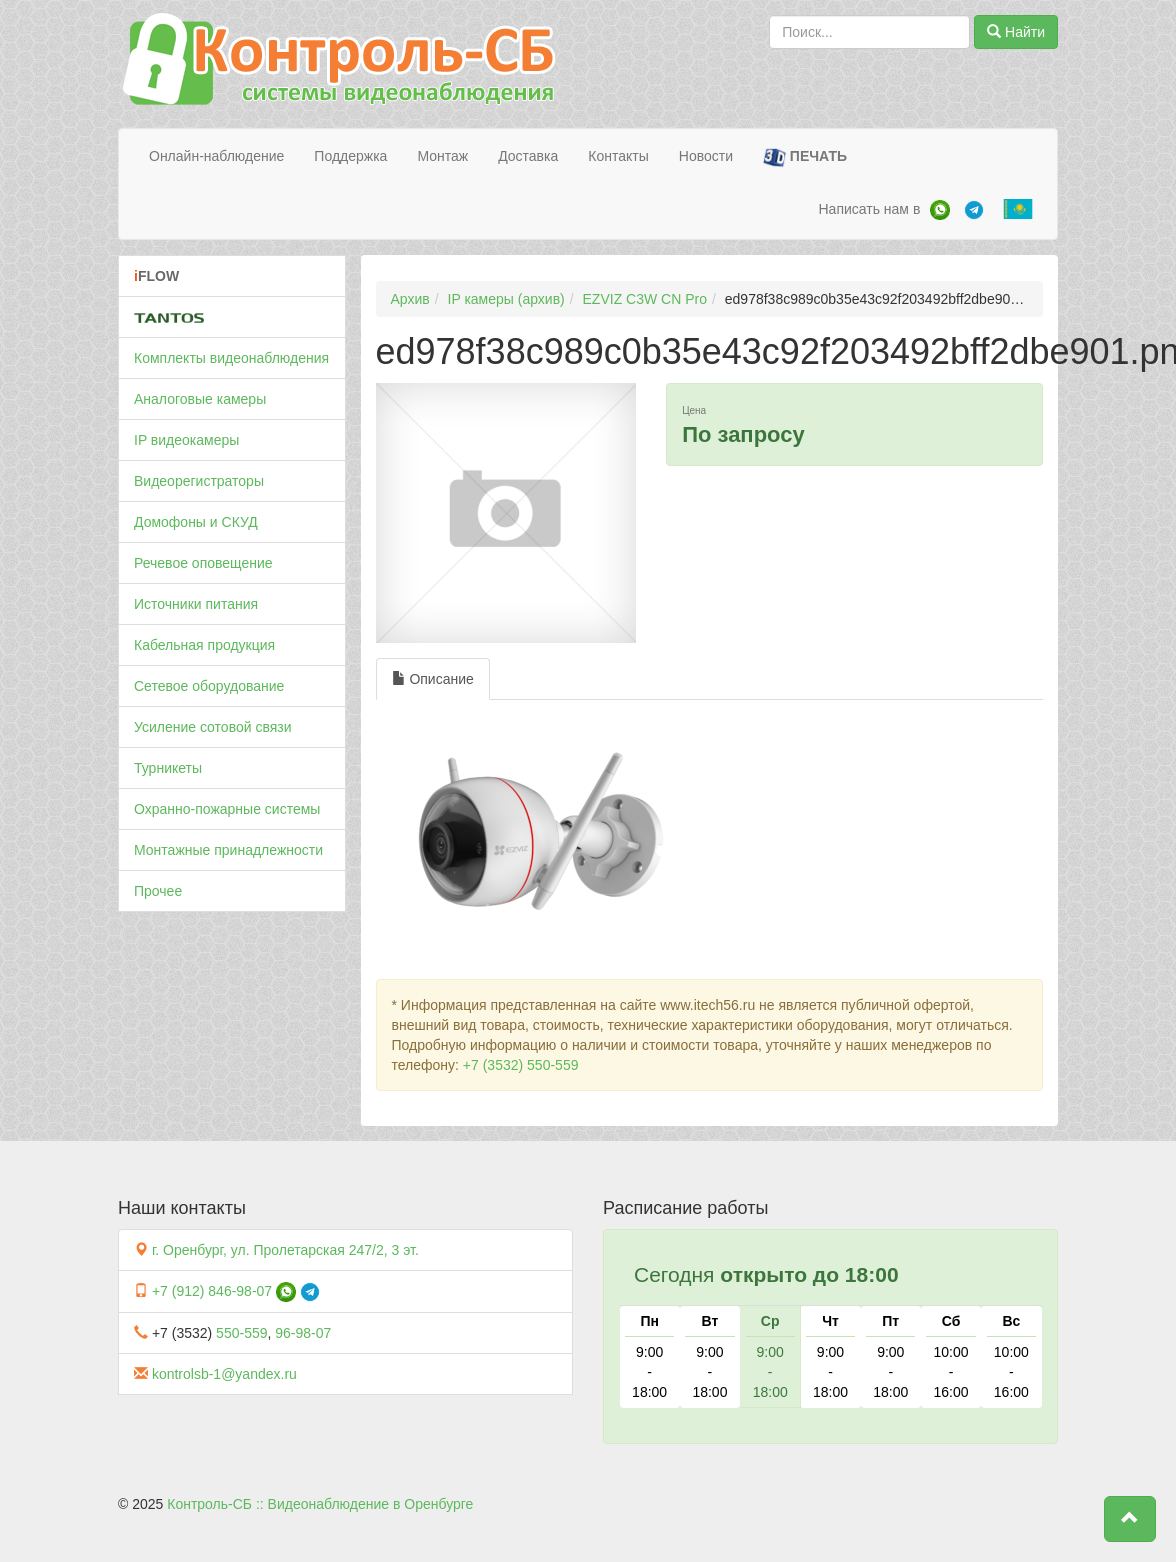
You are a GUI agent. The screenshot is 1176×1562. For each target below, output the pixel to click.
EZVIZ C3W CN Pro (645, 299)
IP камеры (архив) (506, 299)
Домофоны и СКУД (196, 522)
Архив (410, 299)
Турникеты (168, 768)
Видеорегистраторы (199, 481)
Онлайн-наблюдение (216, 156)
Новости (706, 156)
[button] (1130, 1519)
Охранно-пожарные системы (227, 809)
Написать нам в (869, 209)
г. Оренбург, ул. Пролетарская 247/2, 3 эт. (285, 1250)
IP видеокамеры (186, 440)
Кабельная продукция (204, 645)
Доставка (528, 156)
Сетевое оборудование (209, 686)
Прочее (158, 891)
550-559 (241, 1333)
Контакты (618, 156)
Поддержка (350, 156)
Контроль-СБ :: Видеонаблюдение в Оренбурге (320, 1504)
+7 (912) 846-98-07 (212, 1291)
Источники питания (196, 604)
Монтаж (442, 156)
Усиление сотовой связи (213, 727)
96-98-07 (303, 1333)
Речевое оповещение (203, 563)
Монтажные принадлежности (228, 850)
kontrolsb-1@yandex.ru (224, 1374)
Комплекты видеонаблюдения (231, 358)
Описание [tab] (433, 679)
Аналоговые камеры (200, 399)
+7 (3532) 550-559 (521, 1065)
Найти (1016, 32)
